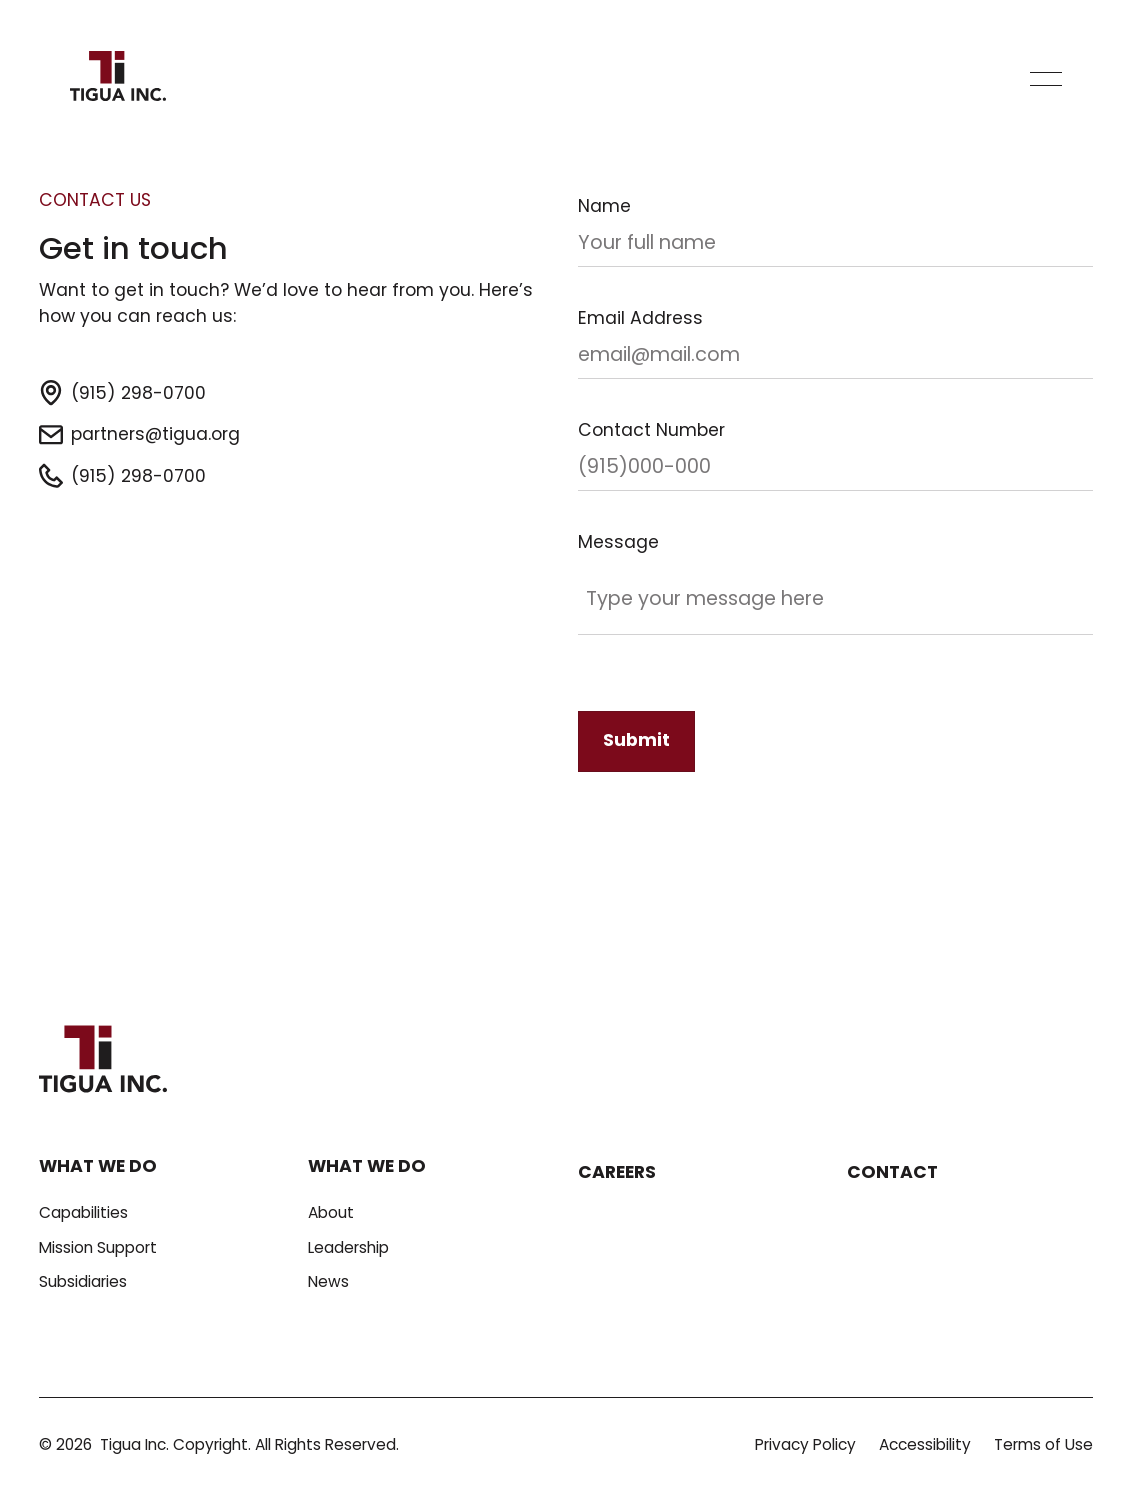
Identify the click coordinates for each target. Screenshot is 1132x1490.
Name (604, 206)
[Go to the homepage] (103, 1061)
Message (618, 542)
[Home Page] (118, 79)
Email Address (640, 318)
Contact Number (651, 430)
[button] (1046, 79)
